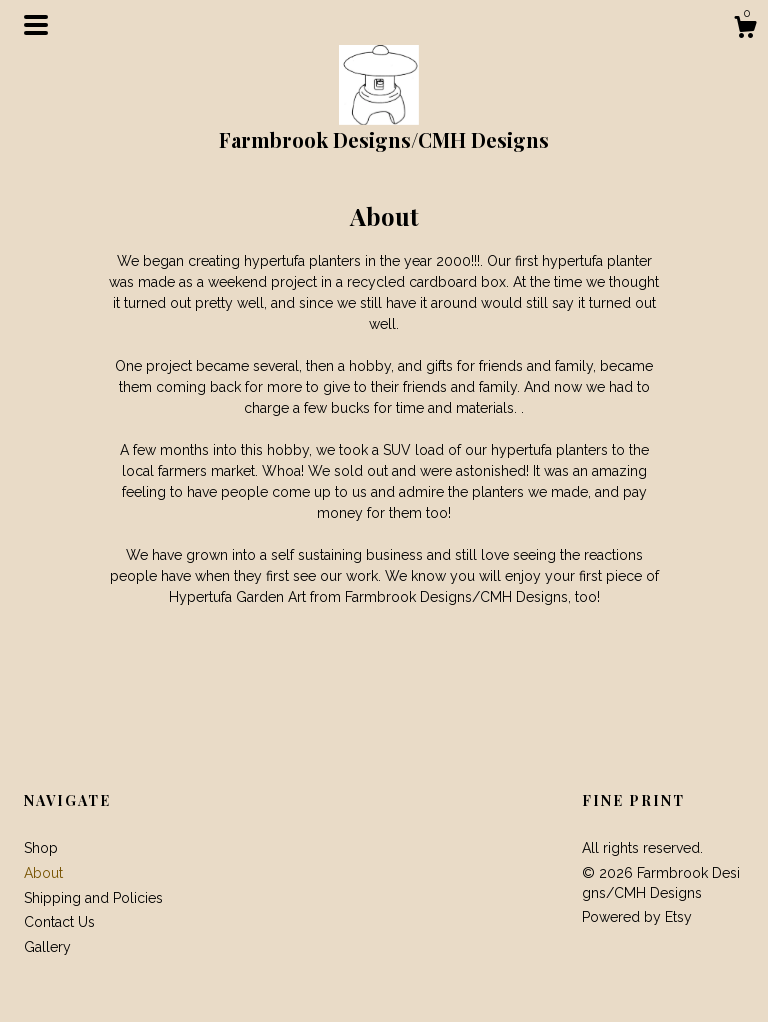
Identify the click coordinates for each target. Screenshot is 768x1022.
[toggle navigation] (36, 25)
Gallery (47, 947)
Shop (41, 848)
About (43, 873)
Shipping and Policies (93, 898)
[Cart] (745, 30)
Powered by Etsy (637, 917)
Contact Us (59, 922)
